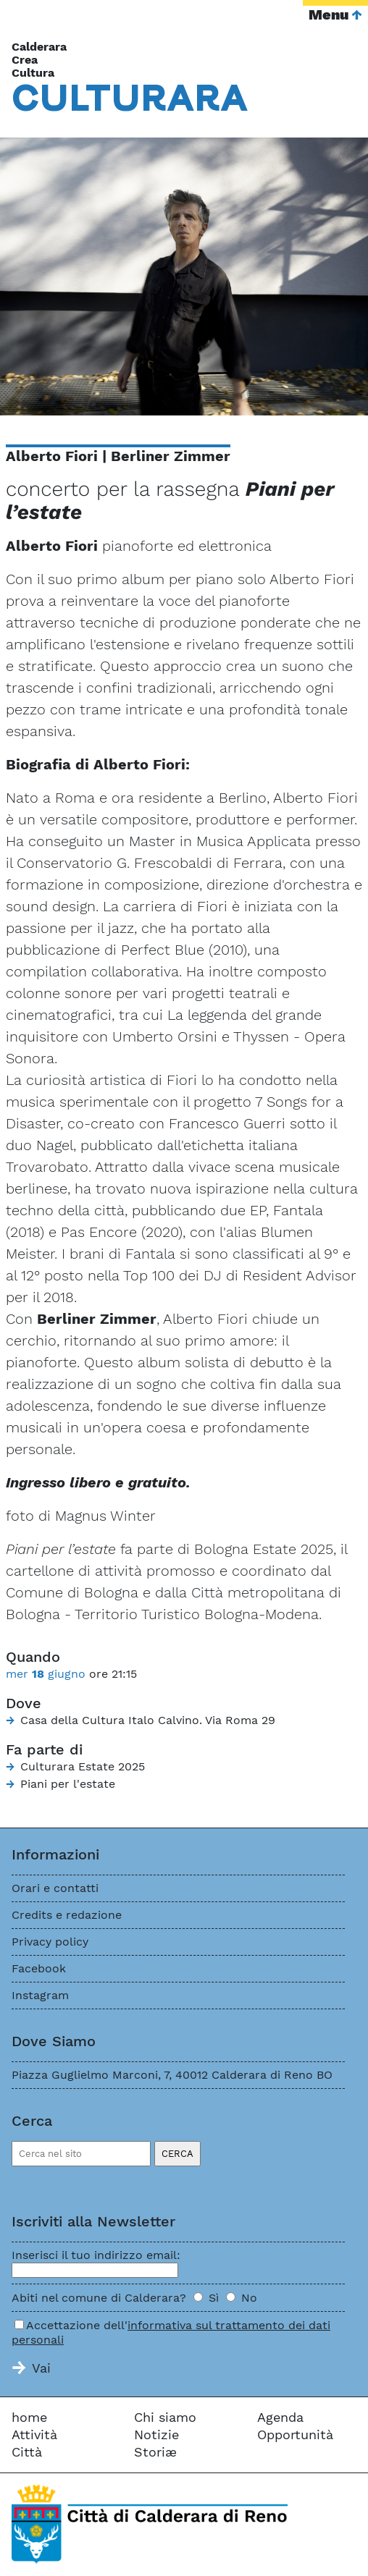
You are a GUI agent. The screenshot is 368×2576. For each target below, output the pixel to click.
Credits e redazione (67, 1915)
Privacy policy (50, 1941)
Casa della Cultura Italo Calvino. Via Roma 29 (147, 1720)
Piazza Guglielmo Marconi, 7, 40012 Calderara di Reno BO (172, 2075)
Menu (328, 14)
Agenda (280, 2417)
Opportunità (295, 2434)
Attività (34, 2434)
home (29, 2417)
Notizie (156, 2434)
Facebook (39, 1968)
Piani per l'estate (67, 1784)
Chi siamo (165, 2417)
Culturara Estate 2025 (82, 1766)
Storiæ (155, 2451)
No (249, 2298)
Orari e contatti (55, 1888)
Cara (130, 97)
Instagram (40, 1995)
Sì (214, 2298)
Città (27, 2451)
